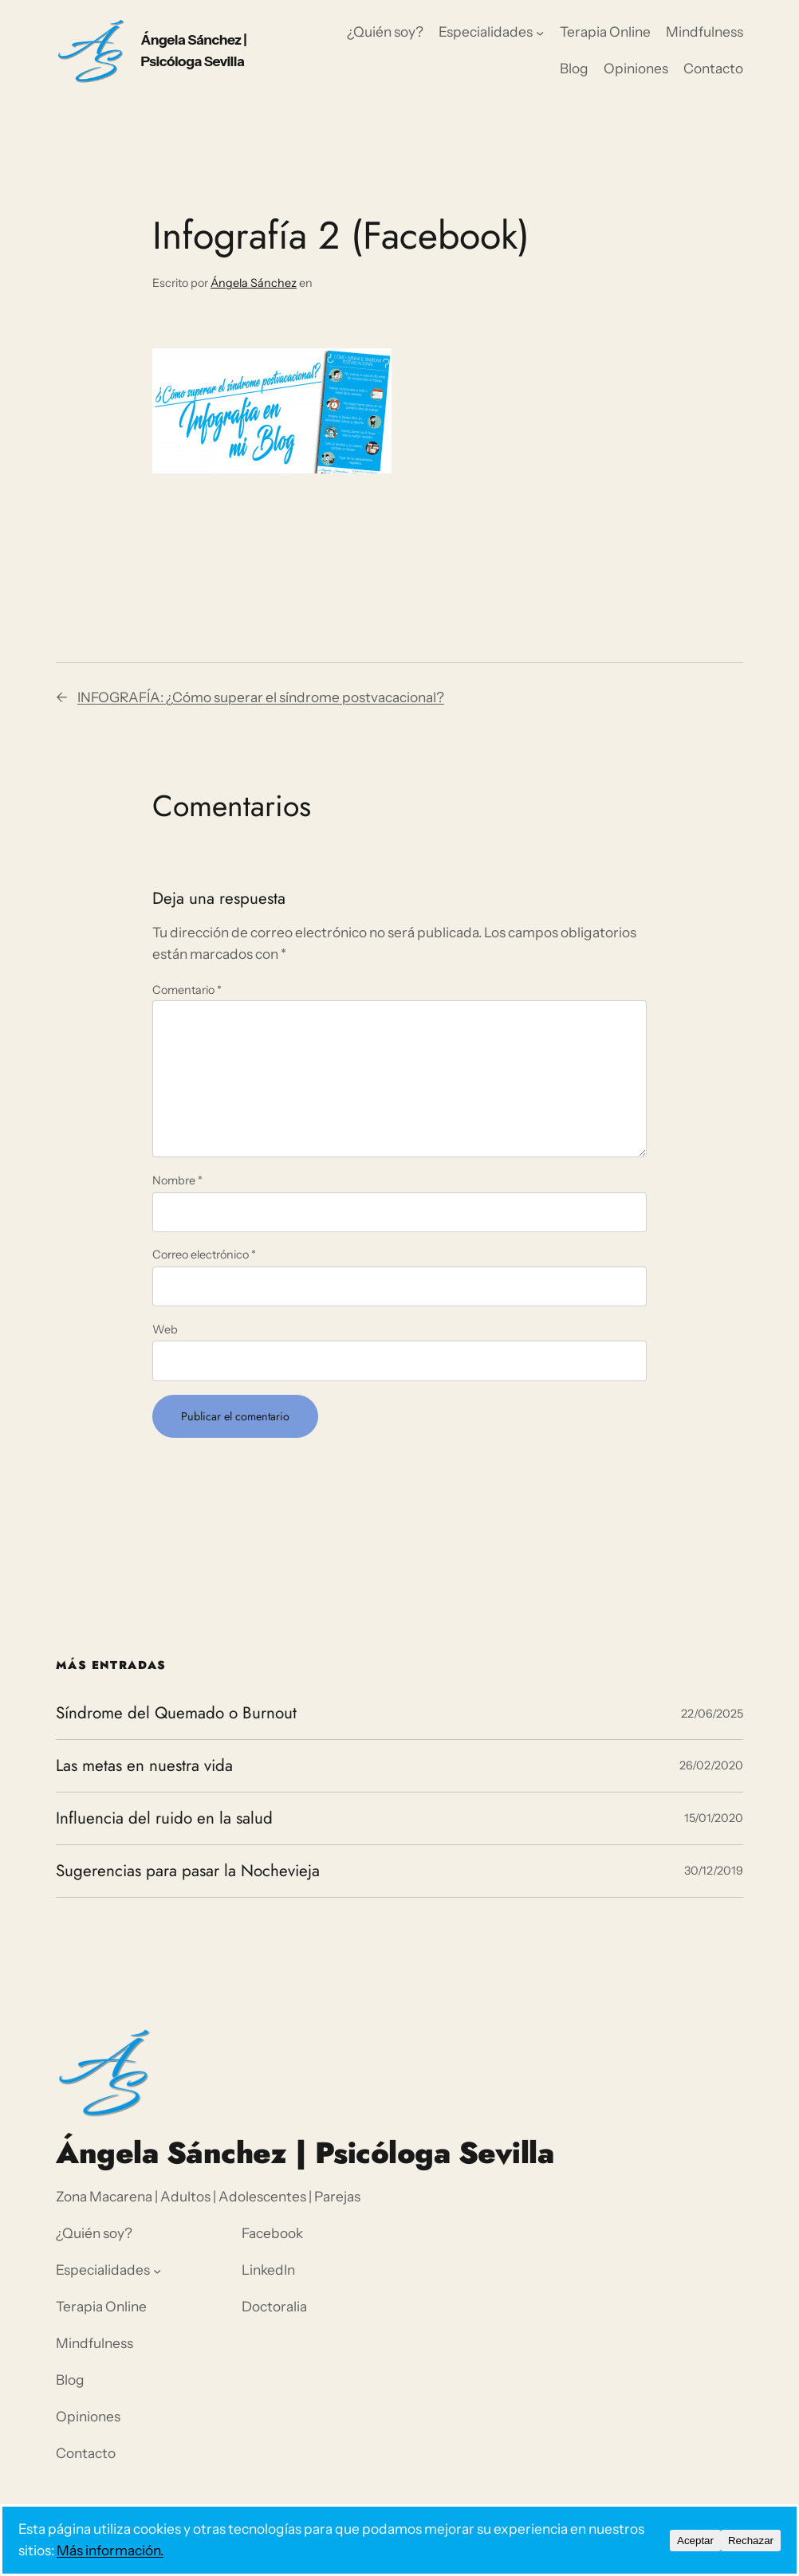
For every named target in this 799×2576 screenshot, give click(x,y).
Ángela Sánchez (254, 283)
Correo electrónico (204, 1254)
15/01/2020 (713, 1818)
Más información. (110, 2550)
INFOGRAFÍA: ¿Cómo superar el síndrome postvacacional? (260, 697)
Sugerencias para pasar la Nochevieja (188, 1871)
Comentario (187, 990)
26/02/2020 (711, 1765)
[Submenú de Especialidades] (540, 32)
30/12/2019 (713, 1870)
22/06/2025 (712, 1713)
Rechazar (750, 2541)
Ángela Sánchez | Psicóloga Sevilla (304, 2152)
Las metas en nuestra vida (144, 1766)
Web (165, 1329)
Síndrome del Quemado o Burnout (176, 1713)
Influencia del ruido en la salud (164, 1818)
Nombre (177, 1180)
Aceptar (695, 2541)
